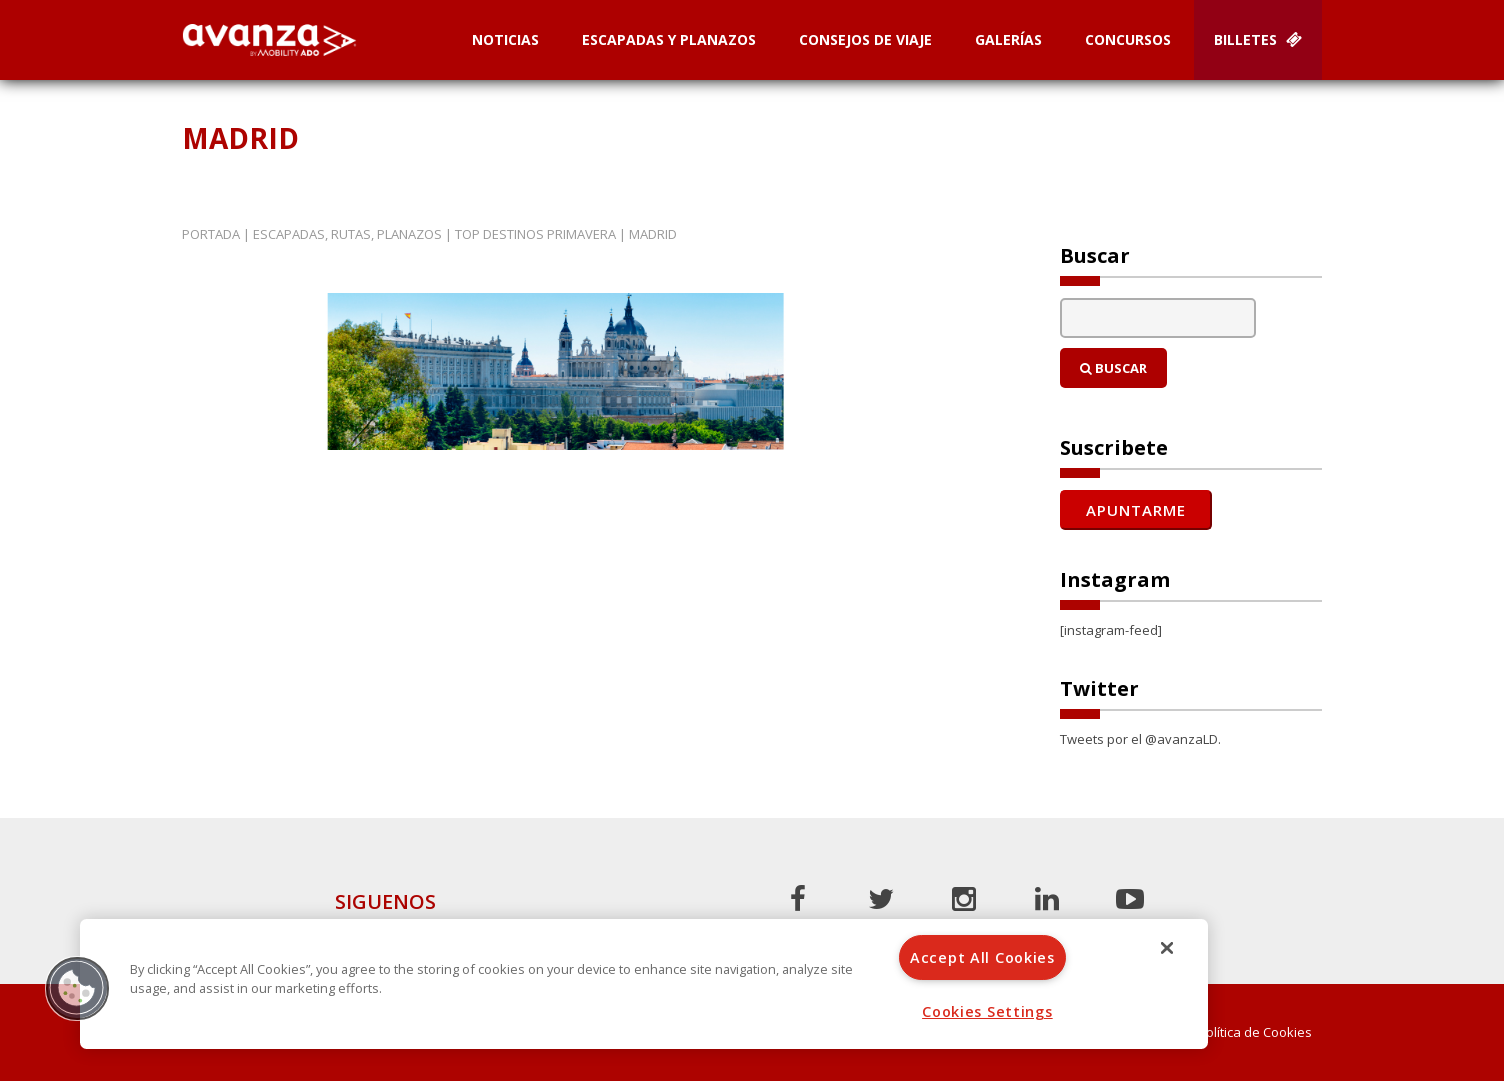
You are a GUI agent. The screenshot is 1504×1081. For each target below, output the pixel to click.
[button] (77, 988)
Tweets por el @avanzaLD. (1140, 739)
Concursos (1128, 39)
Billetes (1258, 39)
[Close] (1167, 948)
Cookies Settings (987, 1011)
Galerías (1008, 39)
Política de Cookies (1255, 1032)
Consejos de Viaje (865, 39)
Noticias (505, 39)
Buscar (1113, 368)
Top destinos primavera (535, 234)
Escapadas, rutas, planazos (347, 234)
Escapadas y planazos (669, 39)
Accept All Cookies (982, 957)
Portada (211, 234)
